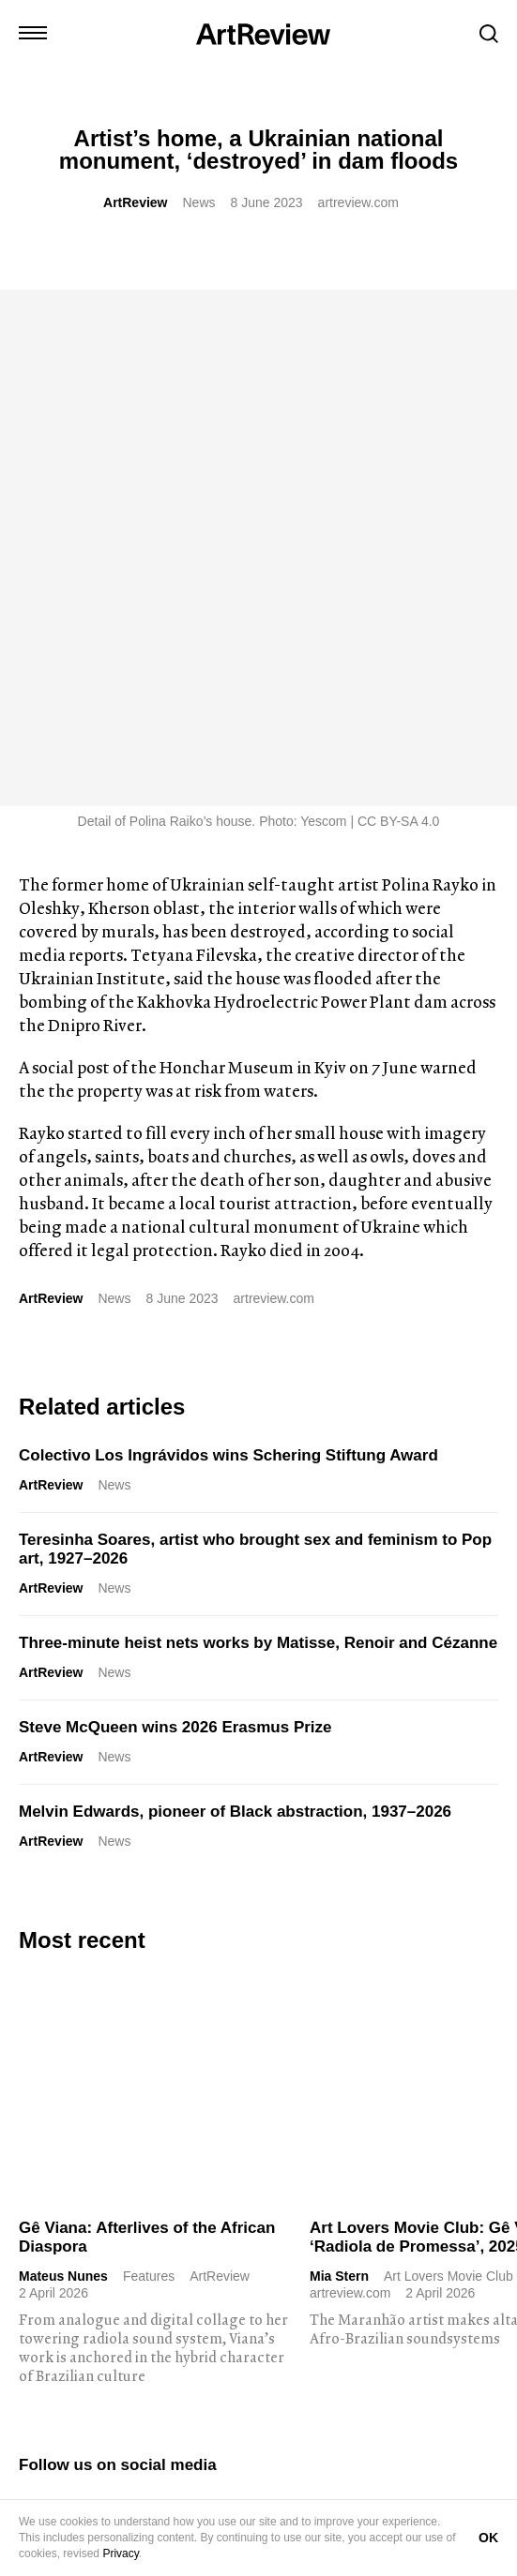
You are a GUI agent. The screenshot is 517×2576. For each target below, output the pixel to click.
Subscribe (98, 2311)
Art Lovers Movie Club (448, 1759)
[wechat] (243, 1995)
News (199, 202)
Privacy (120, 2553)
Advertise (159, 2491)
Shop (98, 2491)
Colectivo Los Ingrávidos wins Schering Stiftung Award (228, 939)
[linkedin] (100, 1995)
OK (488, 2537)
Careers (321, 2491)
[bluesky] (136, 1995)
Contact (41, 2491)
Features (149, 1759)
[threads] (207, 1995)
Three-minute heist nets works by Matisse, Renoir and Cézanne (258, 1126)
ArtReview (135, 202)
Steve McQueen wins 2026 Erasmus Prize (175, 1211)
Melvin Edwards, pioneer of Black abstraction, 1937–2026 (235, 1295)
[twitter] (65, 1995)
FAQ (377, 2491)
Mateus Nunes (63, 1759)
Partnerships (242, 2491)
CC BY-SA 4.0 (398, 304)
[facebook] (172, 1995)
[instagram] (29, 1995)
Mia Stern (339, 1759)
